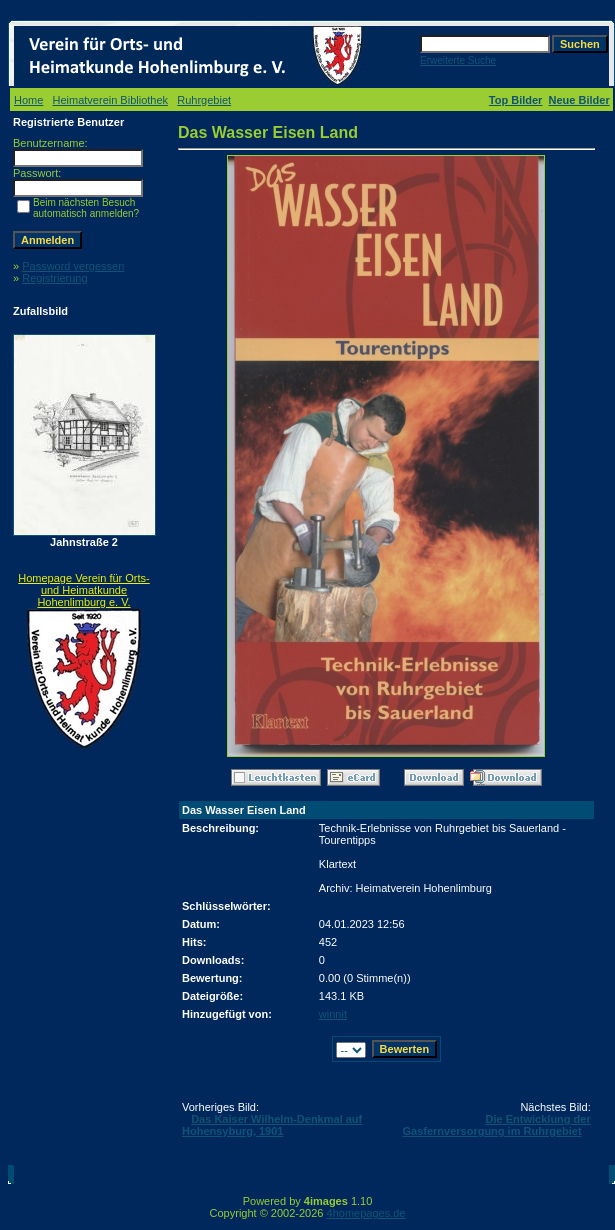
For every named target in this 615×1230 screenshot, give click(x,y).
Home (28, 100)
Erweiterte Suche (458, 60)
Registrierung (54, 278)
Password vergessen (73, 266)
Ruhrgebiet (204, 100)
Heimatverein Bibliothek (111, 100)
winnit (333, 1014)
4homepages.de (366, 1213)
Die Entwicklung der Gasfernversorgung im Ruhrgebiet (496, 1125)
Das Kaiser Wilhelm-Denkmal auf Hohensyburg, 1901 (272, 1125)
